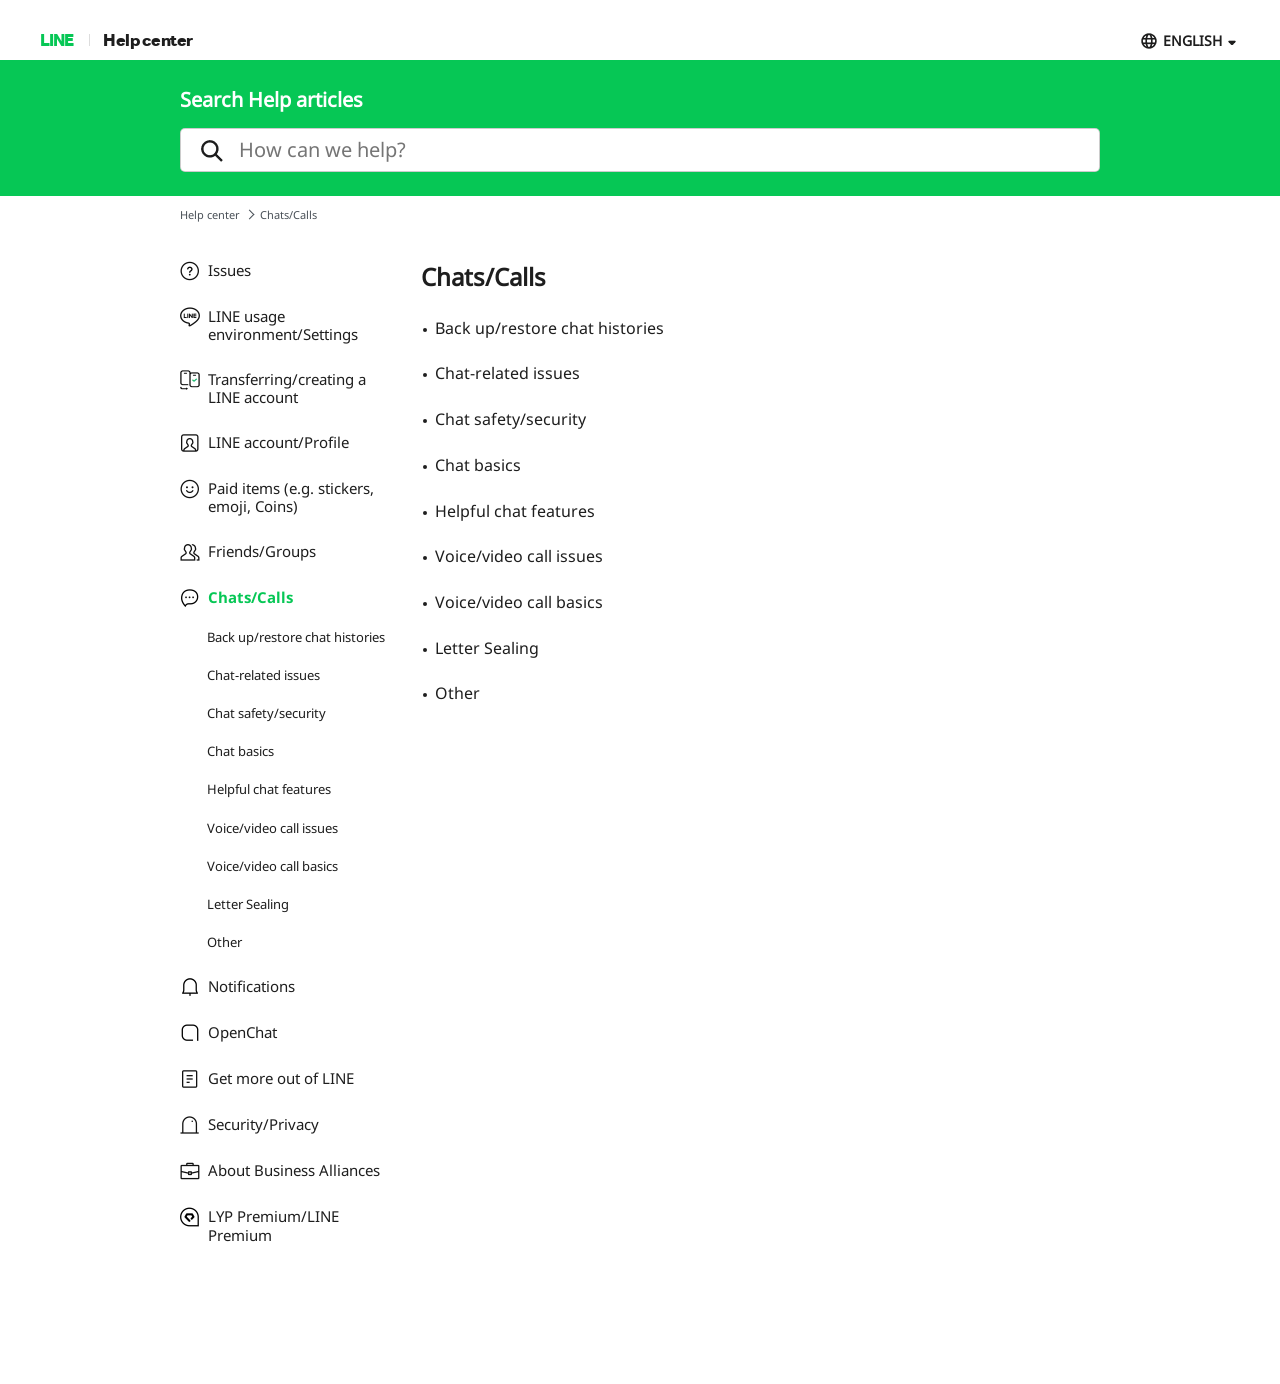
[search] (640, 150)
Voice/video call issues (272, 828)
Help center (148, 39)
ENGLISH (1192, 40)
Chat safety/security (266, 713)
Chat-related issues (263, 675)
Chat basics (240, 751)
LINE (56, 39)
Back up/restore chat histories (296, 637)
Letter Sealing (248, 904)
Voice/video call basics (272, 866)
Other (224, 942)
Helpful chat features (269, 789)
